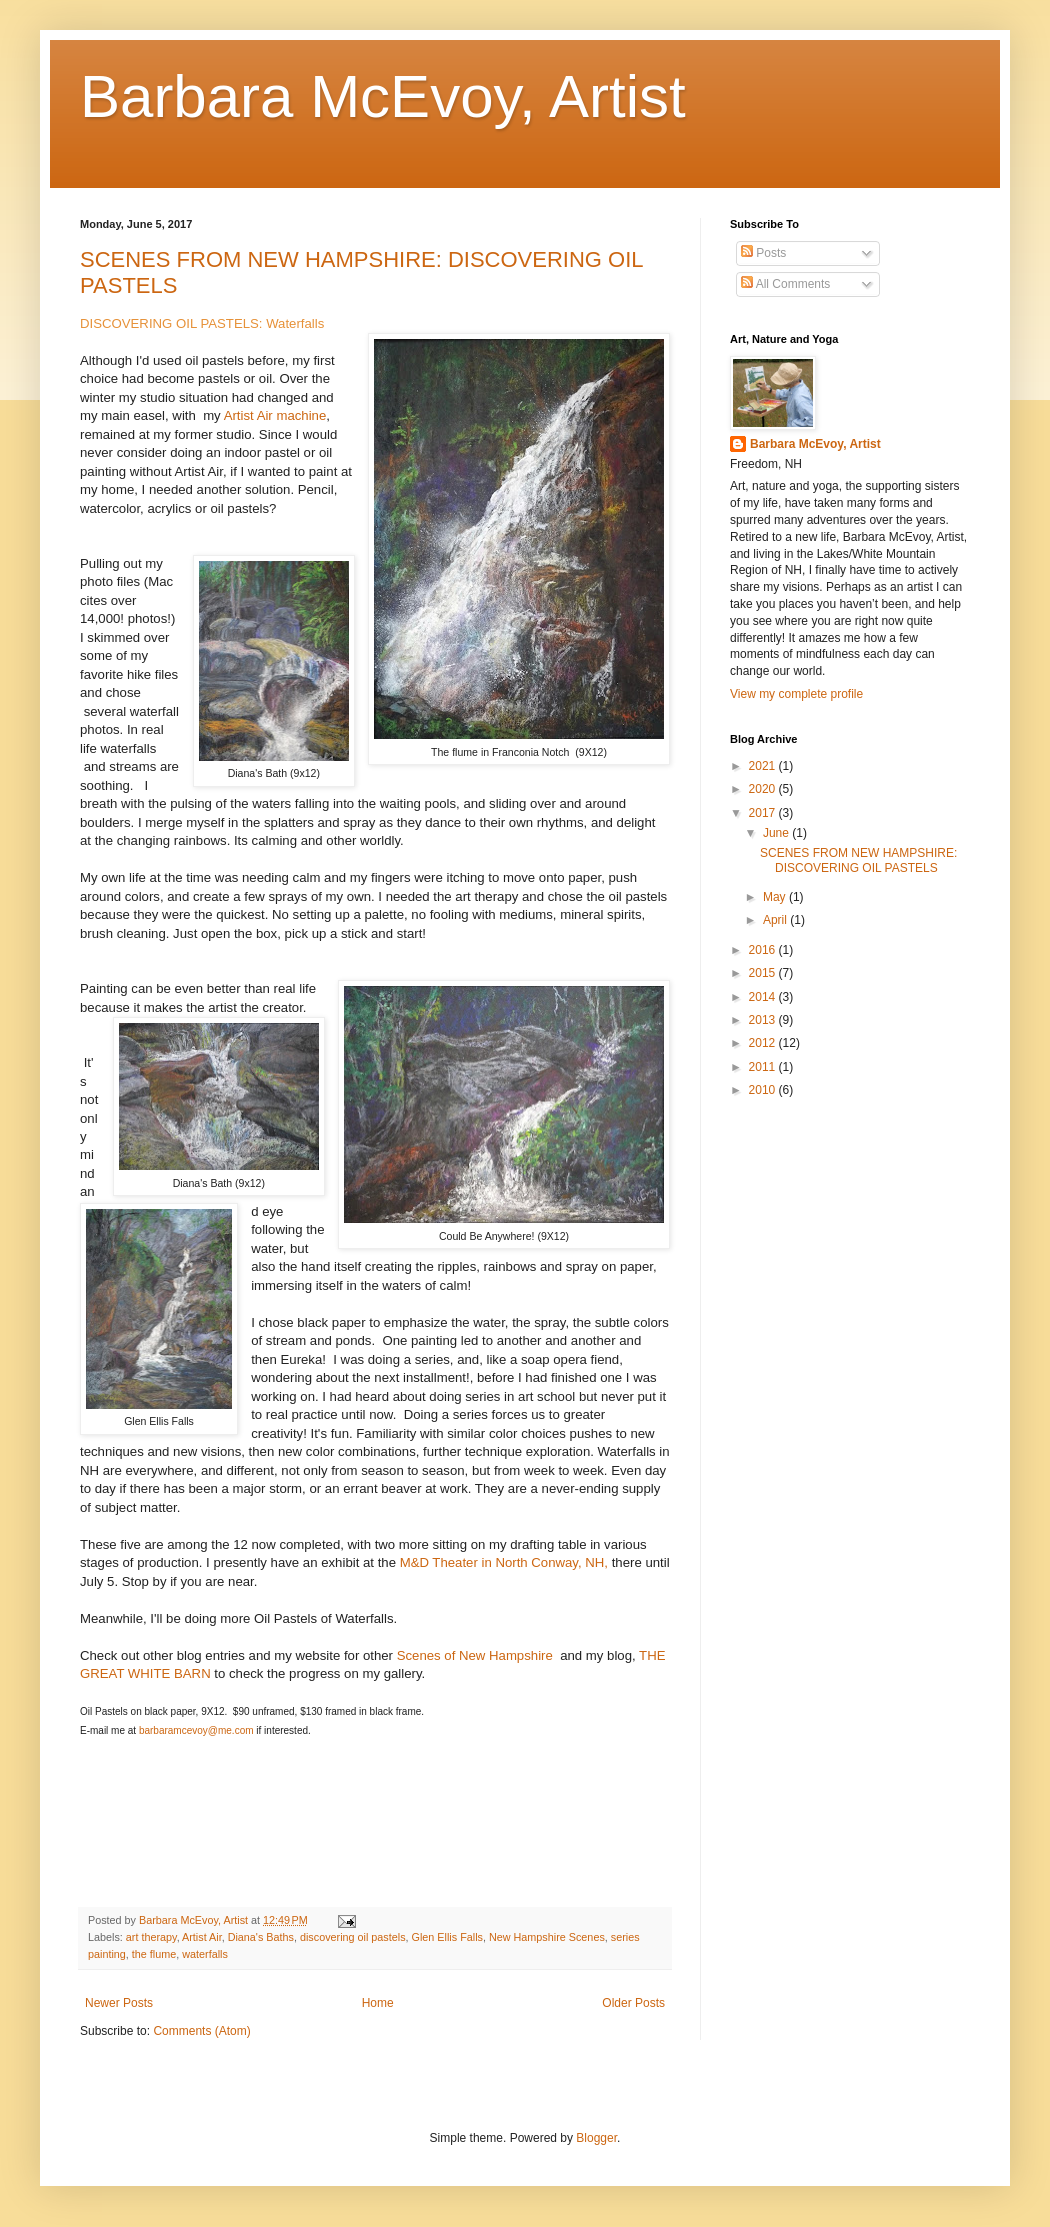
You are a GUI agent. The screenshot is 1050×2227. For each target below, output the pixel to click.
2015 (764, 973)
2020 (764, 789)
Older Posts (633, 2003)
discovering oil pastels (353, 1937)
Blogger (596, 2138)
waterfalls (205, 1954)
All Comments (785, 284)
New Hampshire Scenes (547, 1937)
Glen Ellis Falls (447, 1937)
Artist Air (202, 1937)
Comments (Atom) (201, 2031)
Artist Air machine (275, 415)
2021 (764, 766)
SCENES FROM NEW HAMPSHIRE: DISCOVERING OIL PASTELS (858, 860)
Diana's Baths (261, 1937)
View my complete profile (796, 694)
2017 (764, 813)
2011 (764, 1067)
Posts (763, 253)
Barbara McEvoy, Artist (383, 96)
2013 (764, 1020)
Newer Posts (119, 2003)
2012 (764, 1043)
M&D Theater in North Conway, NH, (504, 1562)
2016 (764, 950)
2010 (764, 1090)
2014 (764, 997)
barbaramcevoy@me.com (196, 1730)
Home (378, 2003)
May (776, 897)
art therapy (151, 1937)
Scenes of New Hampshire (477, 1655)
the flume (154, 1954)
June (777, 833)
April (776, 920)
